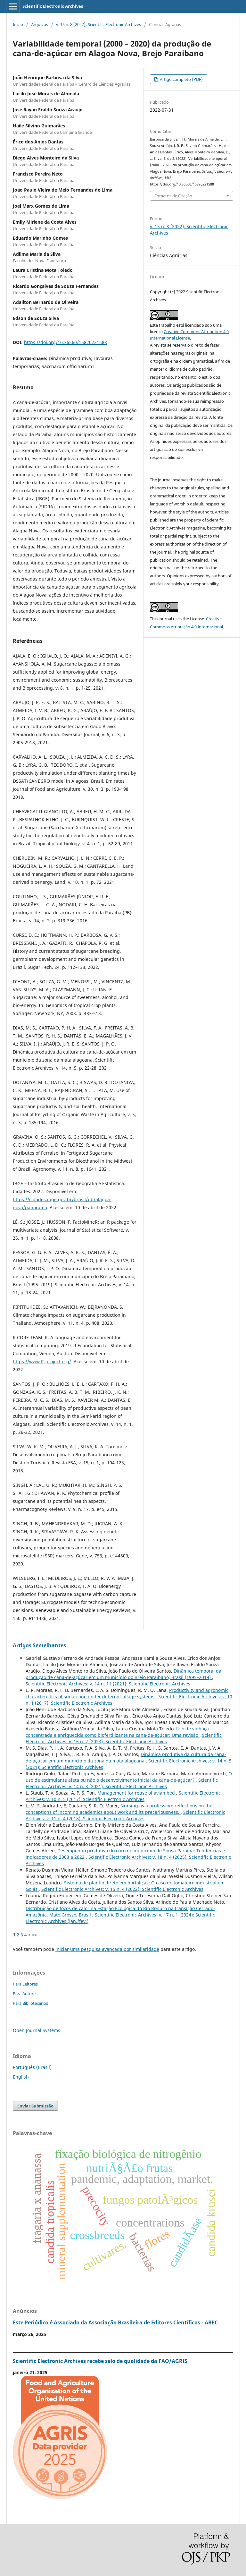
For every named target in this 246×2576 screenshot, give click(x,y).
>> (34, 1935)
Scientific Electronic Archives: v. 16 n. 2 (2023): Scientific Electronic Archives (124, 1738)
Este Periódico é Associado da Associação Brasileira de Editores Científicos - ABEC (115, 2322)
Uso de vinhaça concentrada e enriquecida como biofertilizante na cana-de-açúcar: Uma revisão (117, 1732)
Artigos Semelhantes (39, 1645)
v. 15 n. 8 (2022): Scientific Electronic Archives (98, 24)
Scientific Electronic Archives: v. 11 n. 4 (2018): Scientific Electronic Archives (125, 1815)
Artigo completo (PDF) (181, 79)
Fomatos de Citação (173, 196)
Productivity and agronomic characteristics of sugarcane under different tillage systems (127, 1693)
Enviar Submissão (35, 2106)
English (21, 2077)
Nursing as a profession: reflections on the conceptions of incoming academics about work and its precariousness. (119, 1809)
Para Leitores (25, 1984)
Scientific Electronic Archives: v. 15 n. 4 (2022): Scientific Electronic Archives (122, 1889)
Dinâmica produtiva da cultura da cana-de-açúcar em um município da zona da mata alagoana (126, 1757)
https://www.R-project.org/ (42, 1361)
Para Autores (25, 1993)
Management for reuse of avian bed (136, 1793)
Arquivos (39, 24)
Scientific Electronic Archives (52, 6)
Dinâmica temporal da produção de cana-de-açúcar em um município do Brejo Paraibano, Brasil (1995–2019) (123, 1674)
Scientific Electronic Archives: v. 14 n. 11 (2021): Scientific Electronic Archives (108, 1684)
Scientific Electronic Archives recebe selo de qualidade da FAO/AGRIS (100, 2361)
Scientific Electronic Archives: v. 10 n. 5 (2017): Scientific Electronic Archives (123, 1796)
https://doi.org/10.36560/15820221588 (65, 342)
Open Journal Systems (36, 2030)
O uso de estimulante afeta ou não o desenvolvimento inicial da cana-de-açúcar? (129, 1776)
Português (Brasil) (32, 2067)
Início (18, 24)
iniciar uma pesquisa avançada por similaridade (107, 1949)
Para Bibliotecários (30, 2003)
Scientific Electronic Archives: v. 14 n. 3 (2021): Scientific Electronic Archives (122, 1783)
